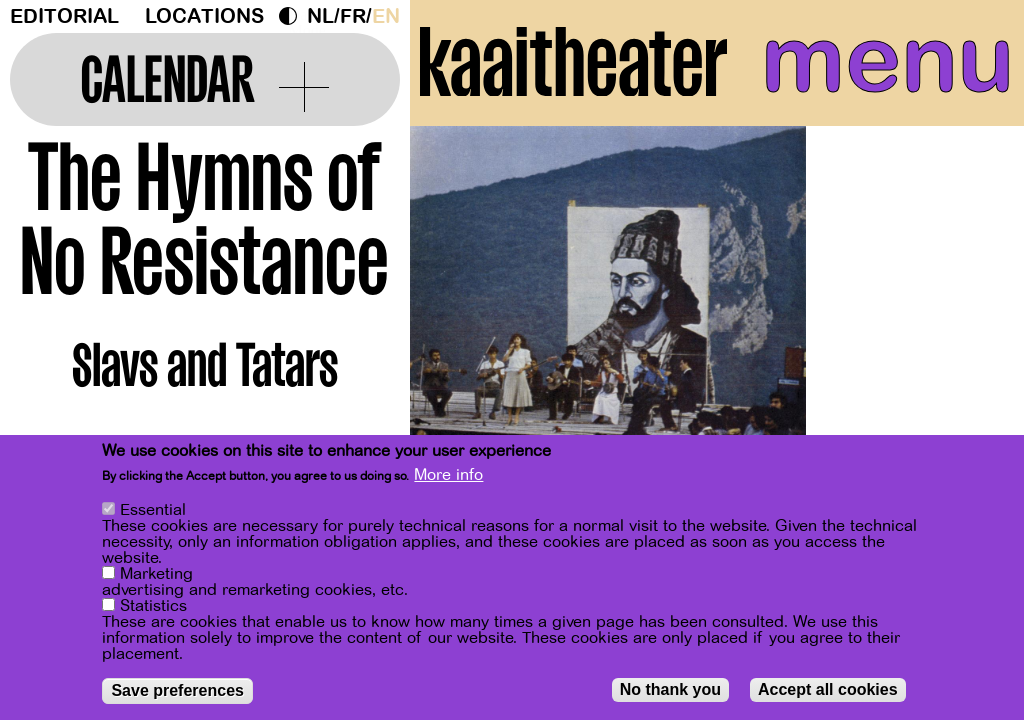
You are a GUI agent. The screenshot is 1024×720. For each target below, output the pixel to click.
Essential (153, 510)
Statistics (153, 606)
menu (887, 60)
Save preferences (177, 690)
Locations (204, 16)
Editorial (64, 16)
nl (320, 16)
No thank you (670, 689)
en (386, 16)
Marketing (156, 574)
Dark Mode (293, 16)
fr (353, 16)
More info (448, 475)
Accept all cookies (828, 689)
